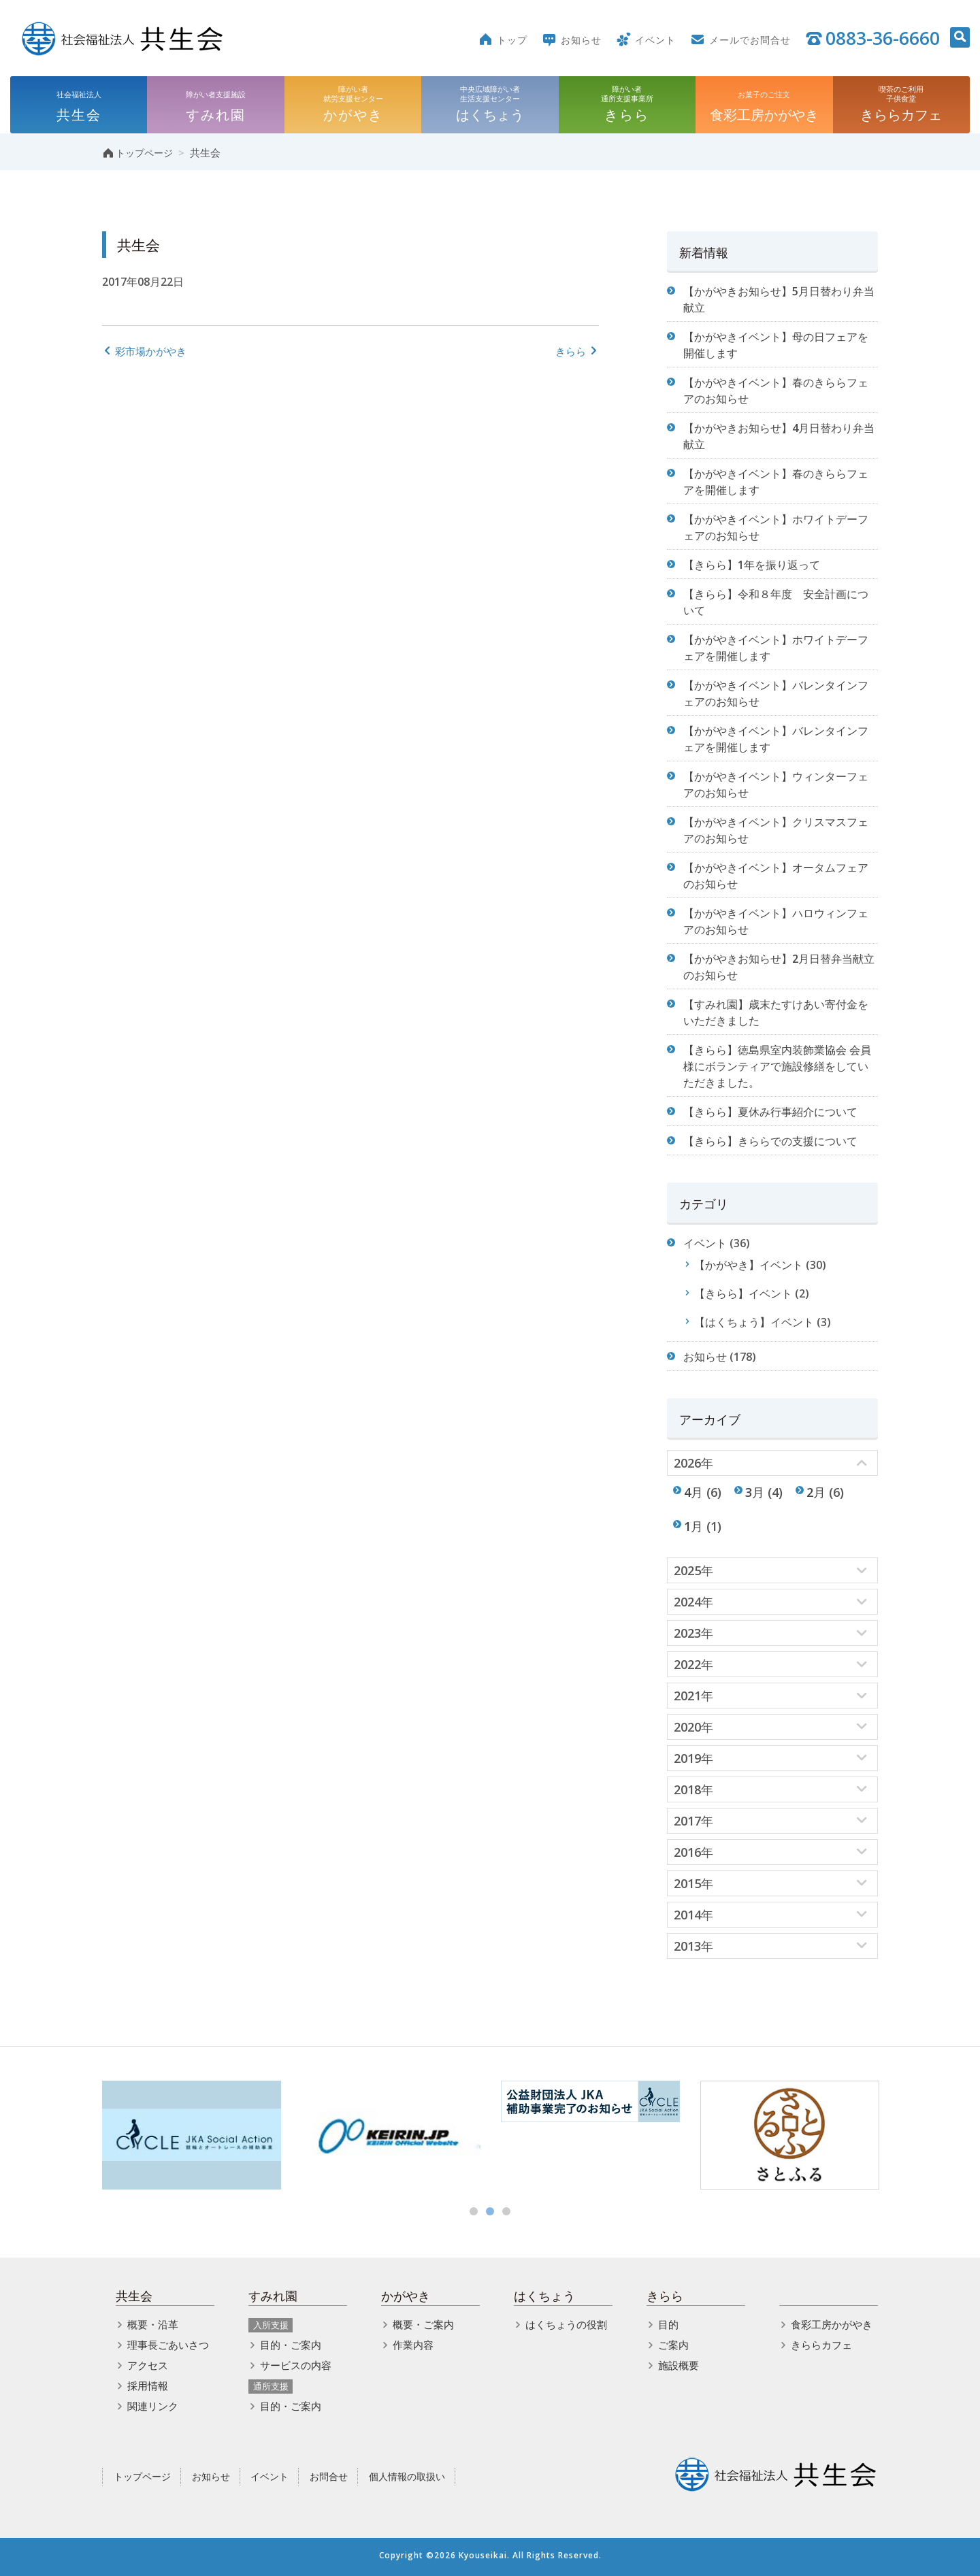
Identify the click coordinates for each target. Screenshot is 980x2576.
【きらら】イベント (743, 1293)
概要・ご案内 (423, 2324)
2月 (816, 1491)
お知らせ (705, 1356)
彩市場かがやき (144, 351)
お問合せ (329, 2476)
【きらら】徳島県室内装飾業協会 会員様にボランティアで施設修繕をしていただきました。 (777, 1066)
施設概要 (678, 2365)
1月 (693, 1525)
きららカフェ (821, 2344)
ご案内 (673, 2344)
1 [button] (474, 2211)
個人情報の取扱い (407, 2476)
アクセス (147, 2365)
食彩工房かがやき (831, 2324)
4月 (693, 1491)
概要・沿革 (152, 2324)
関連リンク (152, 2406)
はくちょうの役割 (566, 2324)
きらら (577, 351)
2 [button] (490, 2211)
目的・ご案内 (290, 2344)
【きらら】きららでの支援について (770, 1141)
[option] (191, 2135)
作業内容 (413, 2344)
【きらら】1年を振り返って (751, 564)
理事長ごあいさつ (168, 2344)
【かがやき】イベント (748, 1264)
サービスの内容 (295, 2365)
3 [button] (506, 2211)
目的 (668, 2324)
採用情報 (147, 2385)
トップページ (142, 2476)
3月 (754, 1491)
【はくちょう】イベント (754, 1322)
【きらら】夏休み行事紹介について (770, 1111)
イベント (705, 1243)
